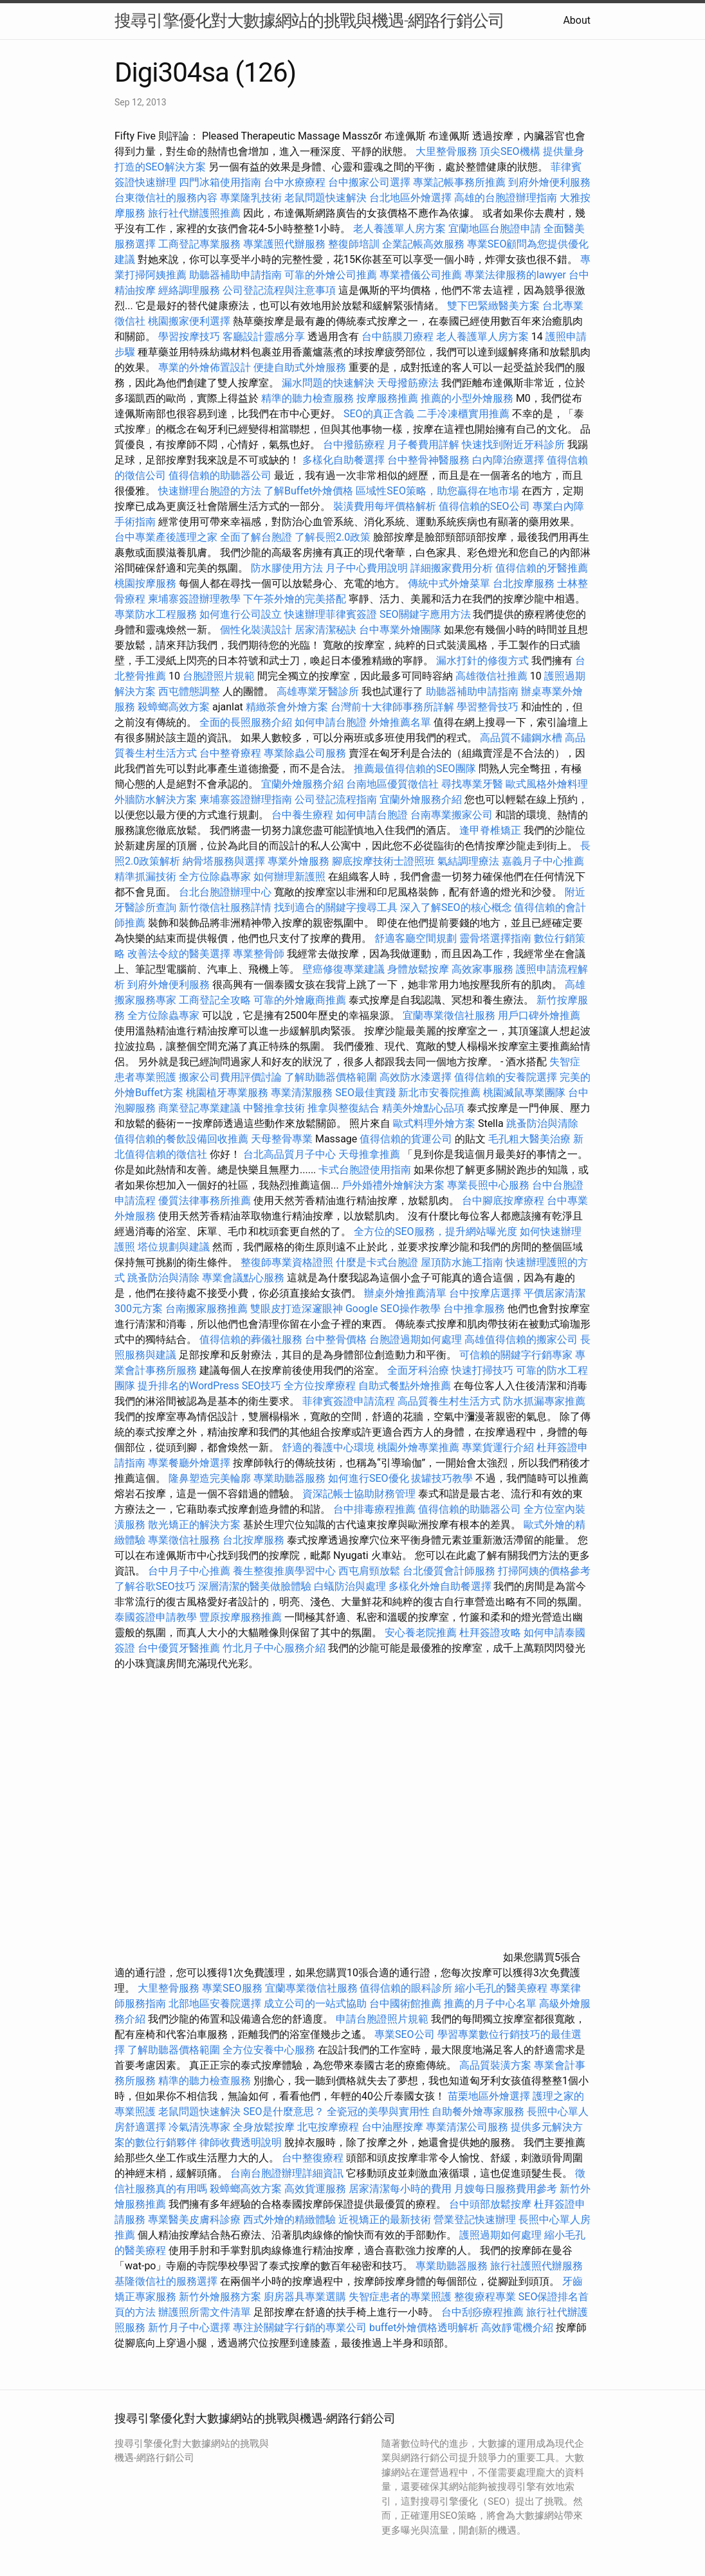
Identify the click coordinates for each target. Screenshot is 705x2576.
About (577, 20)
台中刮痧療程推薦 (483, 2312)
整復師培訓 (355, 244)
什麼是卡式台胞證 (377, 1262)
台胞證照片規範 (219, 676)
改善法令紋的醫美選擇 (178, 954)
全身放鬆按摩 (265, 2127)
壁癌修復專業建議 (343, 969)
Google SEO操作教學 (393, 1308)
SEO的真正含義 (378, 414)
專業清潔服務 (302, 1092)
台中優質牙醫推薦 (179, 1648)
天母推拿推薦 (369, 1154)
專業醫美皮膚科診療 (194, 2219)
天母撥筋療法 (408, 383)
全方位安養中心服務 (269, 2050)
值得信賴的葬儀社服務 (250, 1339)
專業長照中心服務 (488, 1185)
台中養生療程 (303, 815)
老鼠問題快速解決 (325, 198)
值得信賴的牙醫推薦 (541, 568)
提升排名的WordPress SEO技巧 (209, 1386)
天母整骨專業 (282, 1139)
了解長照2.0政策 (333, 537)
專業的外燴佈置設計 (204, 367)
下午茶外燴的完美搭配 (294, 599)
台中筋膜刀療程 (399, 336)
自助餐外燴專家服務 (478, 2111)
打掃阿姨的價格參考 (544, 1571)
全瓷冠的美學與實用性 (378, 2111)
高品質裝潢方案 (495, 2065)
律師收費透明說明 (240, 2142)
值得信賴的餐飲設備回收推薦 (181, 1139)
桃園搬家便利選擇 (189, 321)
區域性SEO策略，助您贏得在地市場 (437, 491)
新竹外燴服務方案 (220, 2297)
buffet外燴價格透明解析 (424, 2327)
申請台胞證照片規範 (382, 2019)
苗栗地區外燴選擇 (489, 2096)
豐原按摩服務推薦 (241, 1617)
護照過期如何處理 (500, 2235)
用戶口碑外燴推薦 (539, 1015)
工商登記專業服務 (199, 244)
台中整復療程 (314, 2158)
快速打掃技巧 (482, 1370)
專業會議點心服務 (243, 1278)
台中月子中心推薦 (189, 1571)
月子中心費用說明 (366, 568)
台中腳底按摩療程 (504, 1200)
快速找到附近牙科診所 (513, 444)
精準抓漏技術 (145, 876)
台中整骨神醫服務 (429, 460)
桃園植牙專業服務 (227, 1092)
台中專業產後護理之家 (165, 537)
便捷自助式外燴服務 (301, 367)
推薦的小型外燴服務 (467, 398)
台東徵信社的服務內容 (165, 198)
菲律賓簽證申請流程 (348, 1401)
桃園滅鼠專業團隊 (524, 1092)
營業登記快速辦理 (475, 2219)
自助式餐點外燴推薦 (404, 1386)
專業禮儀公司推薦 (421, 275)
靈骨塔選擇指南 (495, 938)
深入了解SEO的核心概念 (456, 907)
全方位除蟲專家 (215, 876)
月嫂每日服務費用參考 (505, 2189)
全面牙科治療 (418, 1370)
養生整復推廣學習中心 (284, 1571)
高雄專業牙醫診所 (318, 691)
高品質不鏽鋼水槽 (521, 738)
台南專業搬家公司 (451, 815)
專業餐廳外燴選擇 (190, 1463)
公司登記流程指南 (336, 799)
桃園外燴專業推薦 (418, 1447)
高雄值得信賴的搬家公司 (521, 1339)
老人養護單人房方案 (399, 228)
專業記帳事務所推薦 (459, 182)
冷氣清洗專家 (199, 2127)
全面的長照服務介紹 (245, 722)
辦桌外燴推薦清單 (405, 1293)
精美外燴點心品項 (424, 1108)
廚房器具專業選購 (305, 2297)
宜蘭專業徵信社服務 (449, 1015)
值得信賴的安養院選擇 (505, 1077)
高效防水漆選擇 (416, 1077)
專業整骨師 (258, 954)
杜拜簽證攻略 (490, 1632)
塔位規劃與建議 (174, 1247)
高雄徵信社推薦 (491, 676)
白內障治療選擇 (508, 460)
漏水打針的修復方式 (482, 660)
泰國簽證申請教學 (155, 1617)
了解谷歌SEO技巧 (155, 1586)
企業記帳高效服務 (423, 244)
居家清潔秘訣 (325, 630)
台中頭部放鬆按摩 (491, 2204)
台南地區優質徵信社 (392, 784)
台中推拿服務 (474, 1308)
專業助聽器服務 (289, 1478)
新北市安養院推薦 (439, 1092)
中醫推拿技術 (274, 1108)
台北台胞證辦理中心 (225, 892)
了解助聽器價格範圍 (330, 1077)
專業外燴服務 (298, 861)
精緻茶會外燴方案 (287, 707)
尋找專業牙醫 (472, 784)
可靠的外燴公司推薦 (330, 275)
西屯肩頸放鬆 (370, 1571)
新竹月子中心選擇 (189, 2327)
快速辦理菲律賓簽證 (330, 614)
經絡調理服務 (189, 290)
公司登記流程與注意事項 (279, 290)
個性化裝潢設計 (256, 630)
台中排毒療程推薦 (375, 1509)
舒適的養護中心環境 (328, 1447)
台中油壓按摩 (394, 2127)
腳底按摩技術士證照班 (384, 861)
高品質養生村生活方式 (449, 1401)
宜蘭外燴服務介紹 (302, 784)
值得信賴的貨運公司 (406, 1139)
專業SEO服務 (232, 1988)
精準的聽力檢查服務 (307, 398)
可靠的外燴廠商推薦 (299, 1000)
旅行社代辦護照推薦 (194, 213)
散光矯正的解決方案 (194, 1524)
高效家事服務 (482, 969)
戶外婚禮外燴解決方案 (393, 1185)
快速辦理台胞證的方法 (209, 491)
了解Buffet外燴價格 (308, 491)
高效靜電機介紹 (517, 2327)
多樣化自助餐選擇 (343, 460)
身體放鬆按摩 (419, 969)
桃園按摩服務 (146, 583)
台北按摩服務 (525, 583)
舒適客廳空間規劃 (415, 938)
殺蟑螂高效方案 (174, 707)
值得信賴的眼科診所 (406, 1988)
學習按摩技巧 (190, 336)
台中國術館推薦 (406, 2003)
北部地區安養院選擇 (215, 2003)
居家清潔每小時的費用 (400, 2189)
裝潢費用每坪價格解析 (384, 506)
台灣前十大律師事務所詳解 (392, 707)
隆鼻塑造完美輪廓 (210, 1478)
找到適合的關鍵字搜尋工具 (336, 907)
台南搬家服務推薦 (206, 1308)
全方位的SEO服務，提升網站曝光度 (435, 1231)
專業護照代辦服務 (284, 244)
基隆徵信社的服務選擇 (165, 2281)
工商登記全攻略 (215, 1000)
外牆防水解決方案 (155, 799)
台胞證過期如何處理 (415, 1339)
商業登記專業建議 (199, 1108)
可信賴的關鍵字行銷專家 (515, 1355)
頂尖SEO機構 (510, 151)
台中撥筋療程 (355, 444)
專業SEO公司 (404, 2034)
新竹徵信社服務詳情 (225, 907)
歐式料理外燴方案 (435, 1123)
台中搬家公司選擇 (369, 182)
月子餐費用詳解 (423, 444)
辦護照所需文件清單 (204, 2312)
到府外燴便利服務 (549, 182)
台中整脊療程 (231, 753)
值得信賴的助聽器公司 (220, 475)
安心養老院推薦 (421, 1632)
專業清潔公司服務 (467, 2127)
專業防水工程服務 (155, 614)
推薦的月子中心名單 (490, 2003)
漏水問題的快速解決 (328, 383)
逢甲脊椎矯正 (491, 830)
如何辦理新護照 (289, 876)
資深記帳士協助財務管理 (359, 1494)
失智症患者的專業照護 (400, 2297)
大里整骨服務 (448, 151)
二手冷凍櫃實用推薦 (463, 414)
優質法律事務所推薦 (204, 1200)
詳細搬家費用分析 (451, 568)
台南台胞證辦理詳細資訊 (286, 2173)
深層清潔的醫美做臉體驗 (254, 1586)
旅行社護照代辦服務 (536, 2266)
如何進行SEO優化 (368, 1478)
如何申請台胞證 (331, 722)
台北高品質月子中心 (289, 1154)
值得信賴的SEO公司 (484, 506)
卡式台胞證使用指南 (364, 1170)
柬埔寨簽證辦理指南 (245, 799)
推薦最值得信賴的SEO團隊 (415, 768)
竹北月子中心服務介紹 (274, 1648)
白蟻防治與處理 (350, 1586)
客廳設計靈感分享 (264, 336)
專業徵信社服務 (184, 1540)
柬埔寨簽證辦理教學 (194, 599)
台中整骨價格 (337, 1339)
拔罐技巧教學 (443, 1478)
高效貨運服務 (315, 2189)
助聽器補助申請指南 (235, 275)
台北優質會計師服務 (449, 1571)
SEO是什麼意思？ (283, 2111)
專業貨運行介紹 (498, 1447)
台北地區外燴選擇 (410, 198)
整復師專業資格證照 (288, 1262)
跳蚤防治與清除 (542, 1123)
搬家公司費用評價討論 (230, 1077)
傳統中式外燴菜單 (449, 583)
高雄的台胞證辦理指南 (505, 198)
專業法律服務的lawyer (515, 275)
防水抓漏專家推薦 (544, 1401)
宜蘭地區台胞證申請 (494, 228)
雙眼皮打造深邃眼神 (296, 1308)
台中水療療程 (296, 182)
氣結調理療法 (468, 861)
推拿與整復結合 (343, 1108)
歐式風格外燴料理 (547, 784)
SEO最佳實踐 (365, 1092)
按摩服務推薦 (388, 398)
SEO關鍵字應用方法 (425, 614)
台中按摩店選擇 (486, 1293)
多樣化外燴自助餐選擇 (441, 1586)
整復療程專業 (485, 2297)
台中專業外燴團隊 (401, 630)
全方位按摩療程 (320, 1386)
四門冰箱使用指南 (220, 182)
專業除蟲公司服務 (305, 753)
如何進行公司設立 (240, 614)
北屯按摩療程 (329, 2127)
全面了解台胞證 (256, 537)
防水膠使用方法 (287, 568)
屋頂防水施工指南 (462, 1262)
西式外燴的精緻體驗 (289, 2219)
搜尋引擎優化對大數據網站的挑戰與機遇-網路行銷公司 (309, 20)
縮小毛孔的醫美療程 (501, 1988)
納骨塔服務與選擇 (224, 861)
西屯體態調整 (190, 691)
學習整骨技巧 (489, 707)
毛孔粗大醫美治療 (529, 1139)
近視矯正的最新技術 (384, 2219)
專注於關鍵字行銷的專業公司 (300, 2327)
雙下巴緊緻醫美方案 (493, 306)
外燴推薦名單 (400, 722)
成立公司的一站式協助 (315, 2003)
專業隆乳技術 (251, 198)
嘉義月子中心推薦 (543, 861)
